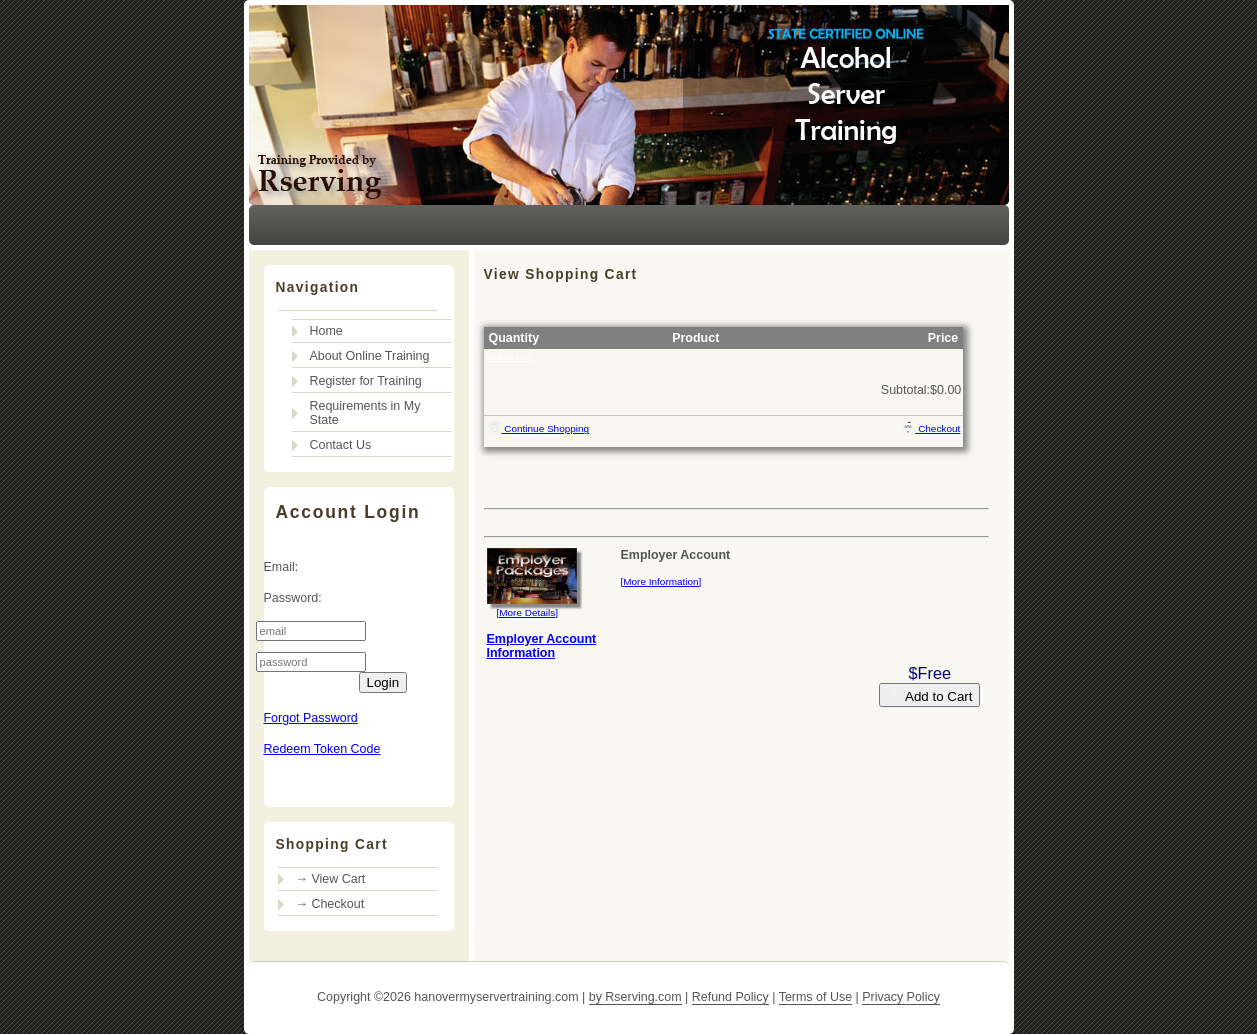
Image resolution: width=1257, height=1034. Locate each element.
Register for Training (366, 381)
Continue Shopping (538, 426)
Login (383, 682)
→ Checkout (330, 904)
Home (326, 331)
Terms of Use (815, 997)
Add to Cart (929, 695)
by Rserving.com (635, 997)
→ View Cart (331, 879)
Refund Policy (730, 997)
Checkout (931, 426)
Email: (281, 567)
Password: (293, 598)
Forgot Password (311, 718)
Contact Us (341, 445)
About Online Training (370, 356)
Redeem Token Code (322, 749)
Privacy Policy (901, 997)
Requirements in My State (365, 413)
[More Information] (661, 581)
